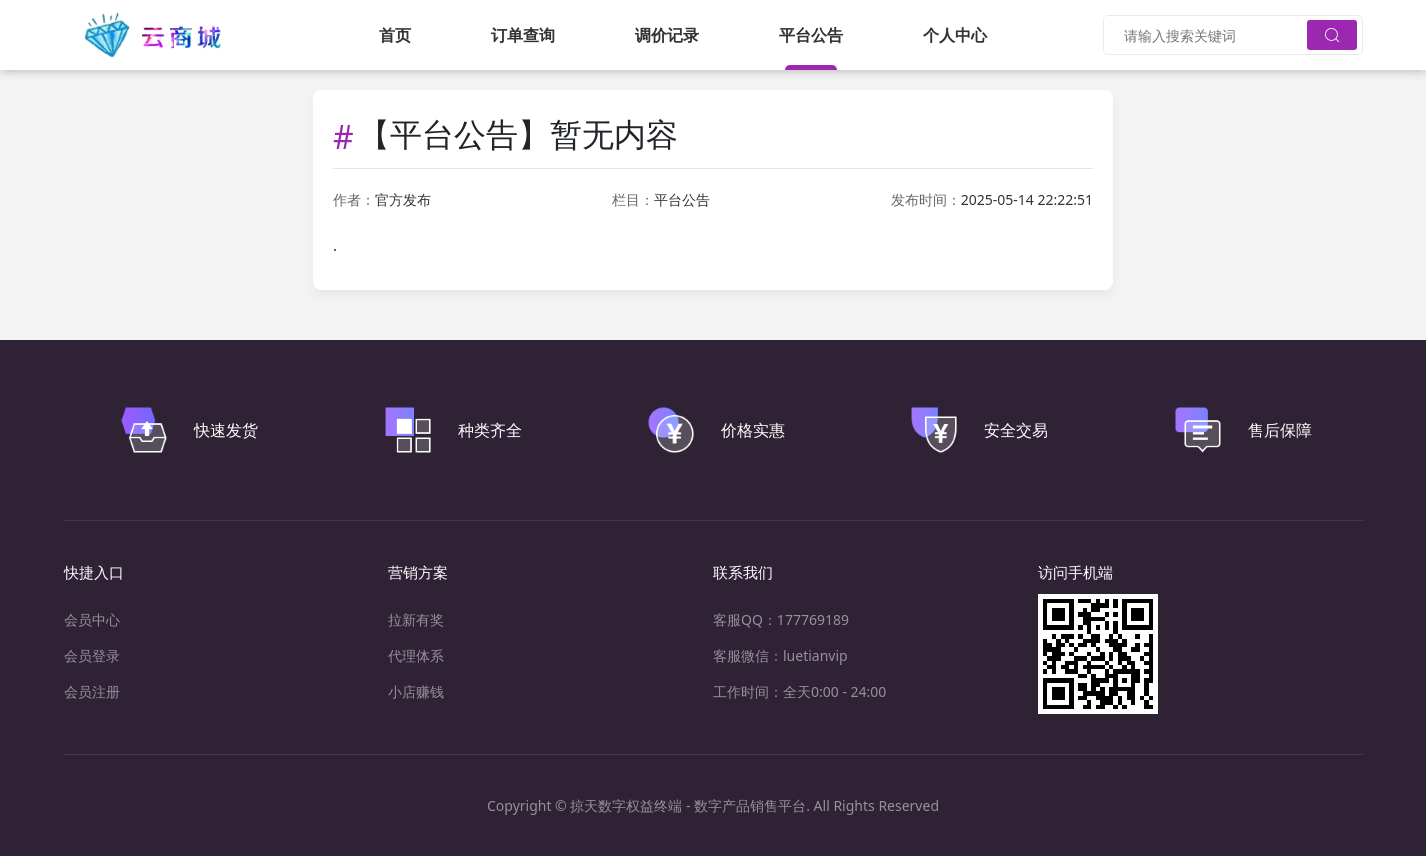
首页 (395, 35)
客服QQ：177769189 (781, 619)
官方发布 (403, 199)
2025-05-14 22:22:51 (1027, 199)
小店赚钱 (416, 691)
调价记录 (667, 35)
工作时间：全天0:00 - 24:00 (799, 691)
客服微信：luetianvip (780, 655)
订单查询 (523, 35)
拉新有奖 (416, 619)
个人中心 (955, 35)
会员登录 (92, 655)
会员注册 (92, 691)
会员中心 (92, 619)
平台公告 (811, 35)
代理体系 (416, 655)
